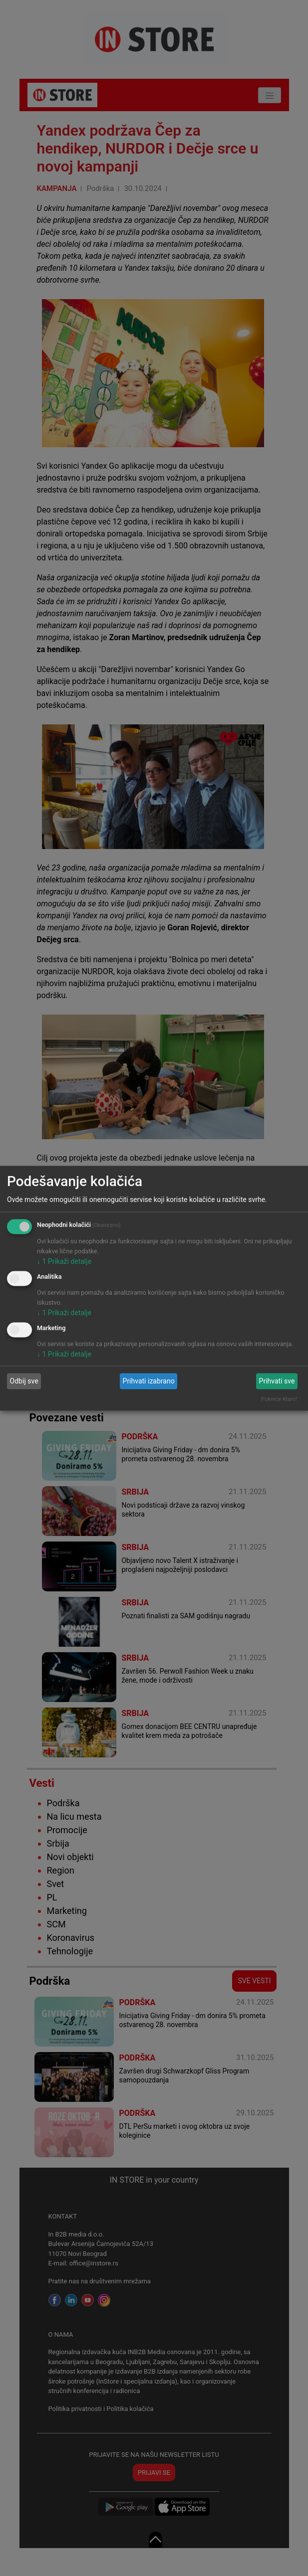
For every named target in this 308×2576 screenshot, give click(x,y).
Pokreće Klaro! (279, 1398)
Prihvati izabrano (149, 1381)
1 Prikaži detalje (64, 1261)
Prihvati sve (277, 1381)
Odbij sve (24, 1381)
